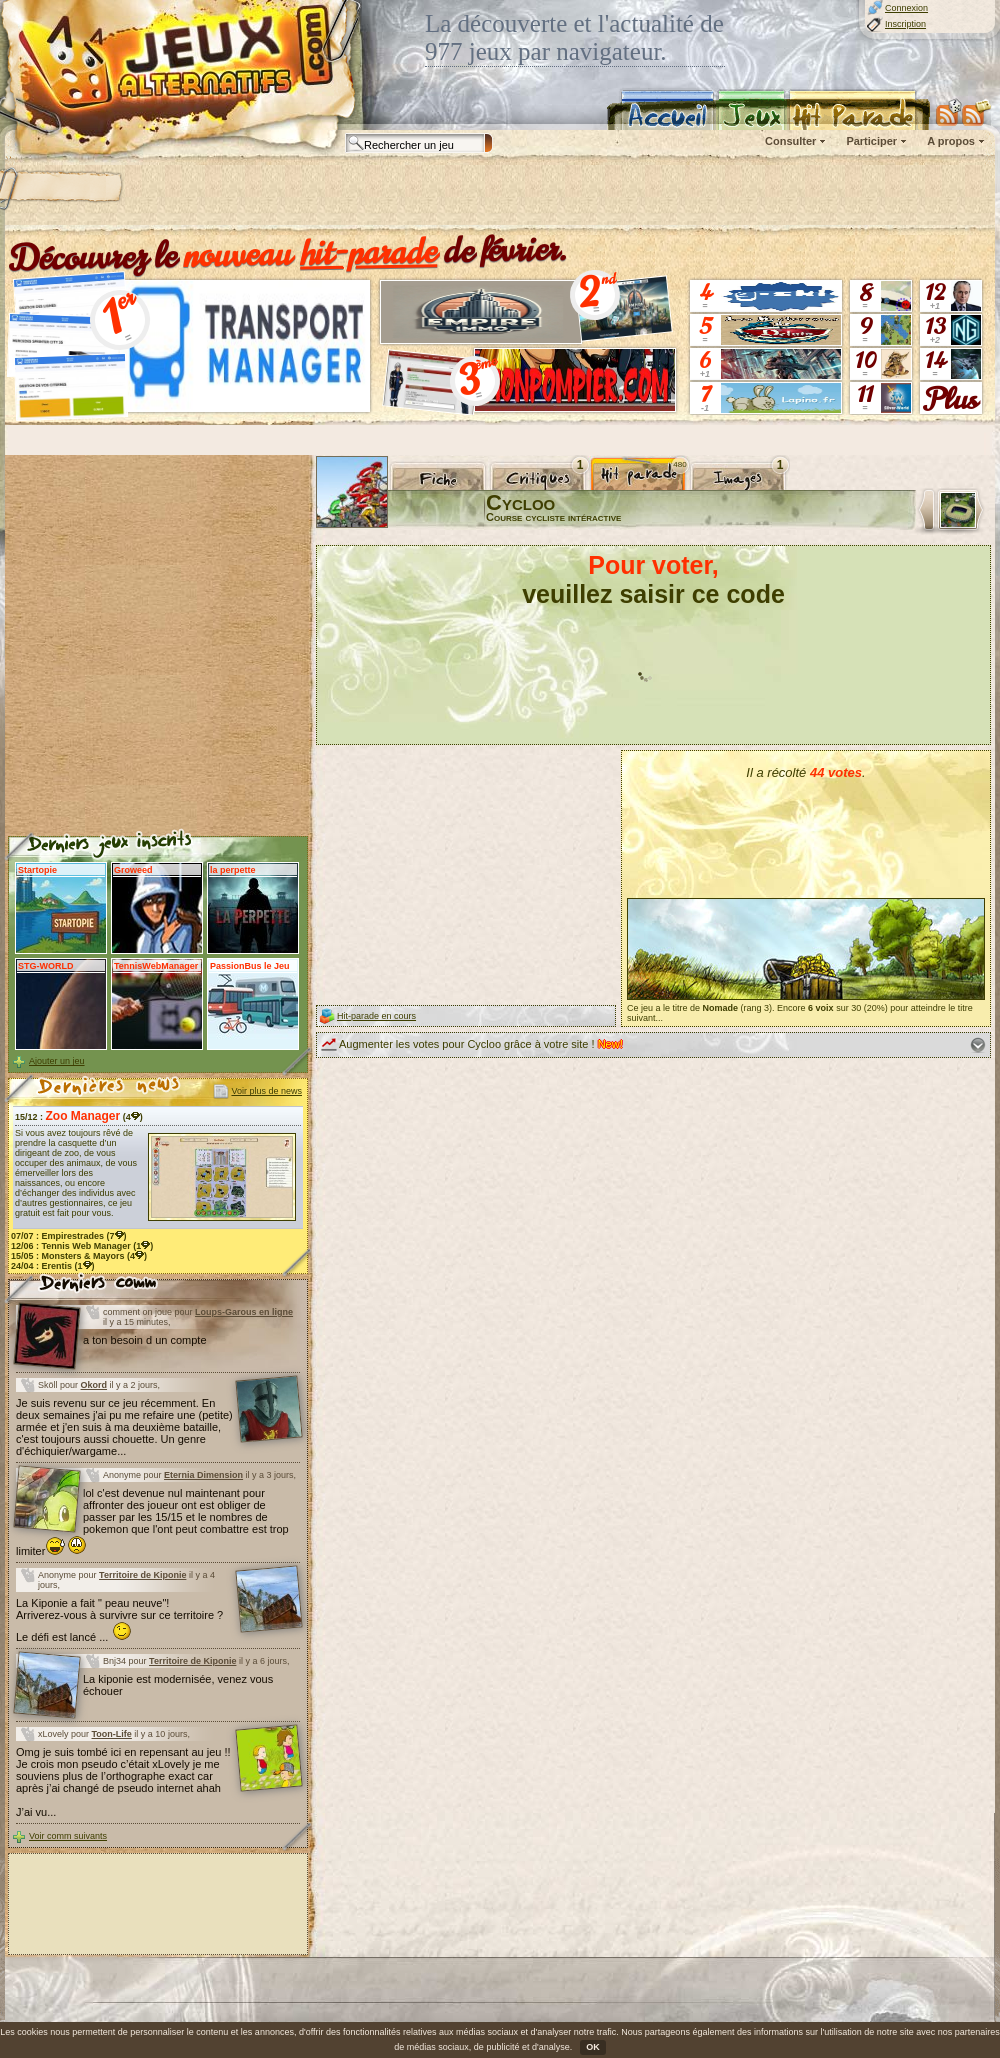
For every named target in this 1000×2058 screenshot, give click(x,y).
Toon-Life (112, 1734)
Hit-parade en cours (376, 1016)
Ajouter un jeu (57, 1061)
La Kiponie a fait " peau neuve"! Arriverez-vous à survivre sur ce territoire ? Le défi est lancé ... (119, 1620)
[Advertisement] (257, 195)
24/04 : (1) (53, 1266)
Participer (871, 141)
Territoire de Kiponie (142, 1575)
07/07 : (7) (69, 1236)
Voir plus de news (266, 1091)
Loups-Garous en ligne (244, 1312)
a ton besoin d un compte (145, 1340)
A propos (951, 141)
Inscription (905, 24)
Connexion (906, 8)
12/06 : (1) (82, 1246)
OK (593, 2047)
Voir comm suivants (68, 1836)
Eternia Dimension (203, 1475)
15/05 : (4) (79, 1256)
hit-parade (369, 252)
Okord (94, 1385)
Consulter (790, 141)
